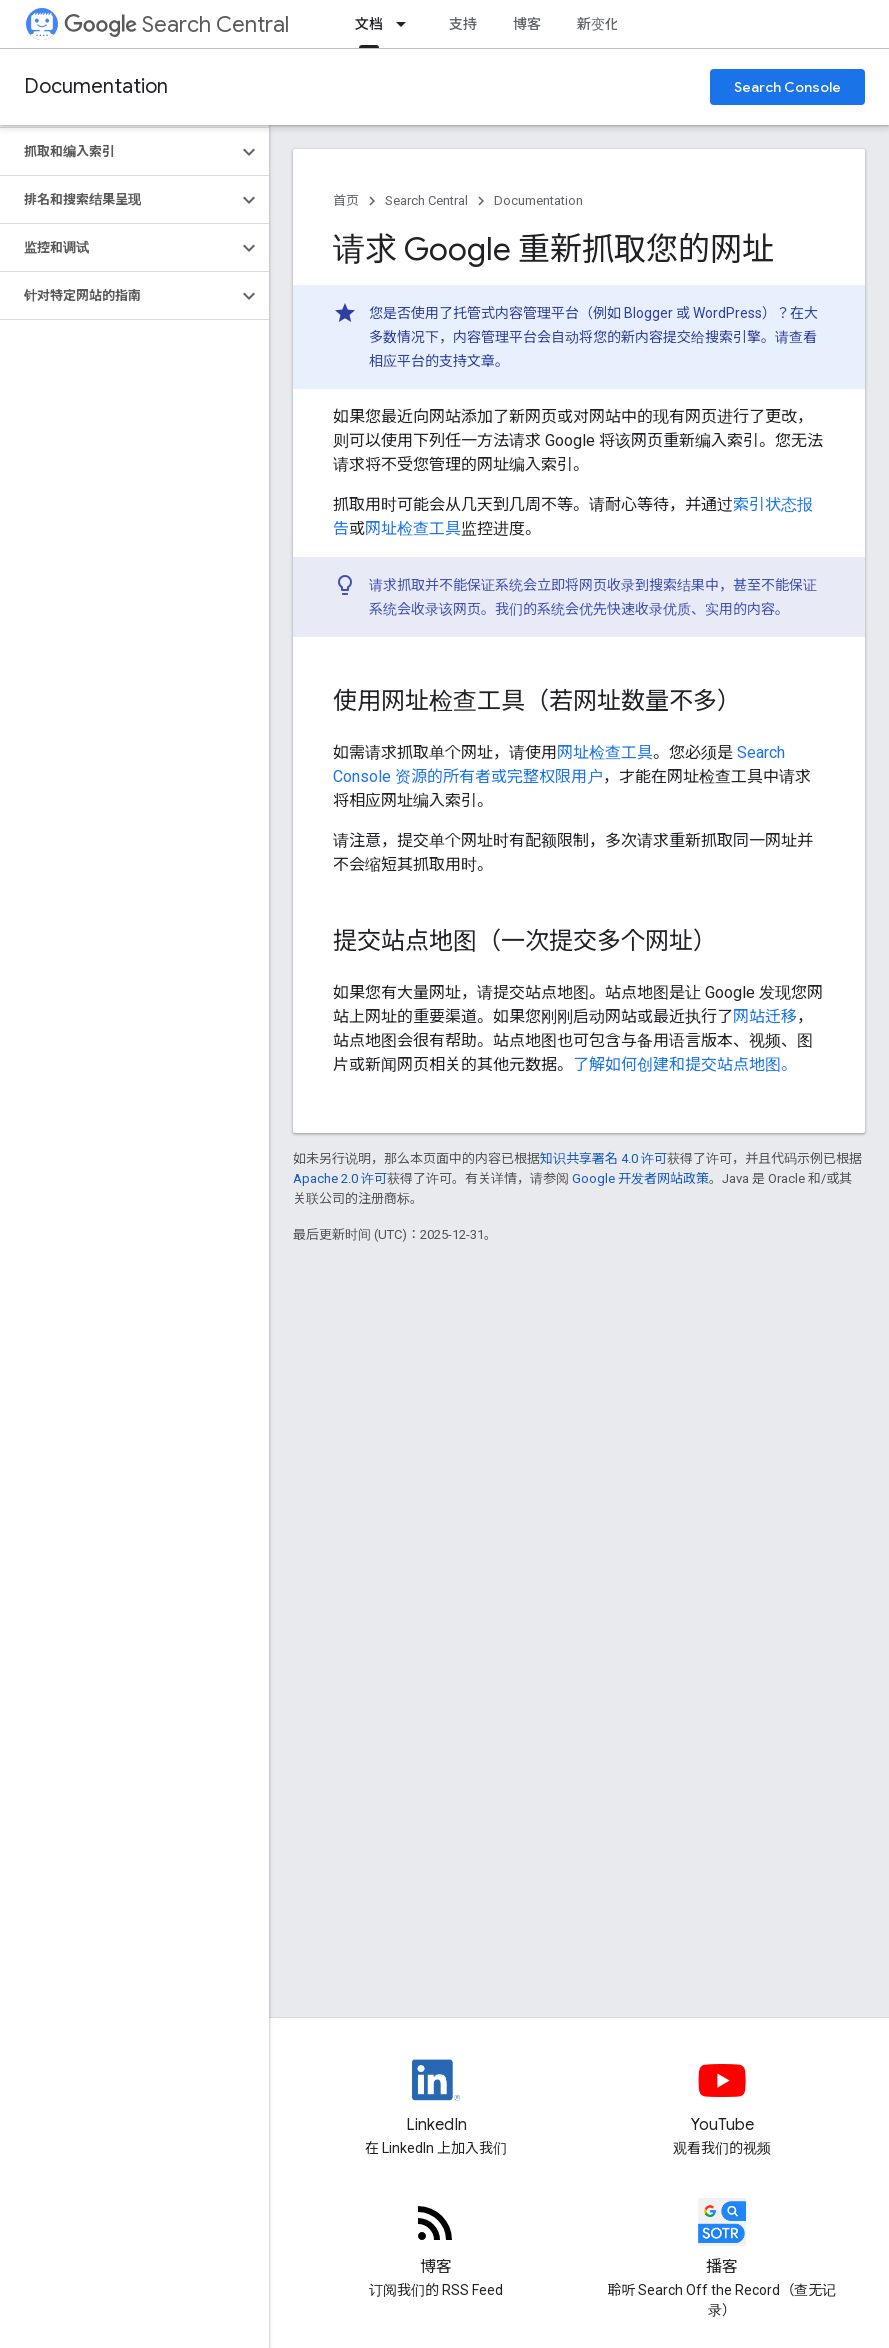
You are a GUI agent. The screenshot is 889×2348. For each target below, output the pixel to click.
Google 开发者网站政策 (640, 1178)
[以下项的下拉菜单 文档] (407, 24)
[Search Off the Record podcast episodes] (722, 2239)
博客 (527, 24)
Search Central (176, 24)
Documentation (96, 86)
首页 (346, 200)
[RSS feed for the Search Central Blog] (436, 2239)
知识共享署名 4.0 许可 (603, 1158)
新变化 (598, 24)
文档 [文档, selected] (369, 24)
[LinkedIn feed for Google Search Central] (436, 2097)
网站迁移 (765, 1016)
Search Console (787, 87)
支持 (463, 24)
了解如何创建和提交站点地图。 (685, 1064)
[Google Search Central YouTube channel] (722, 2097)
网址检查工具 (413, 528)
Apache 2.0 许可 (340, 1178)
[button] (118, 152)
